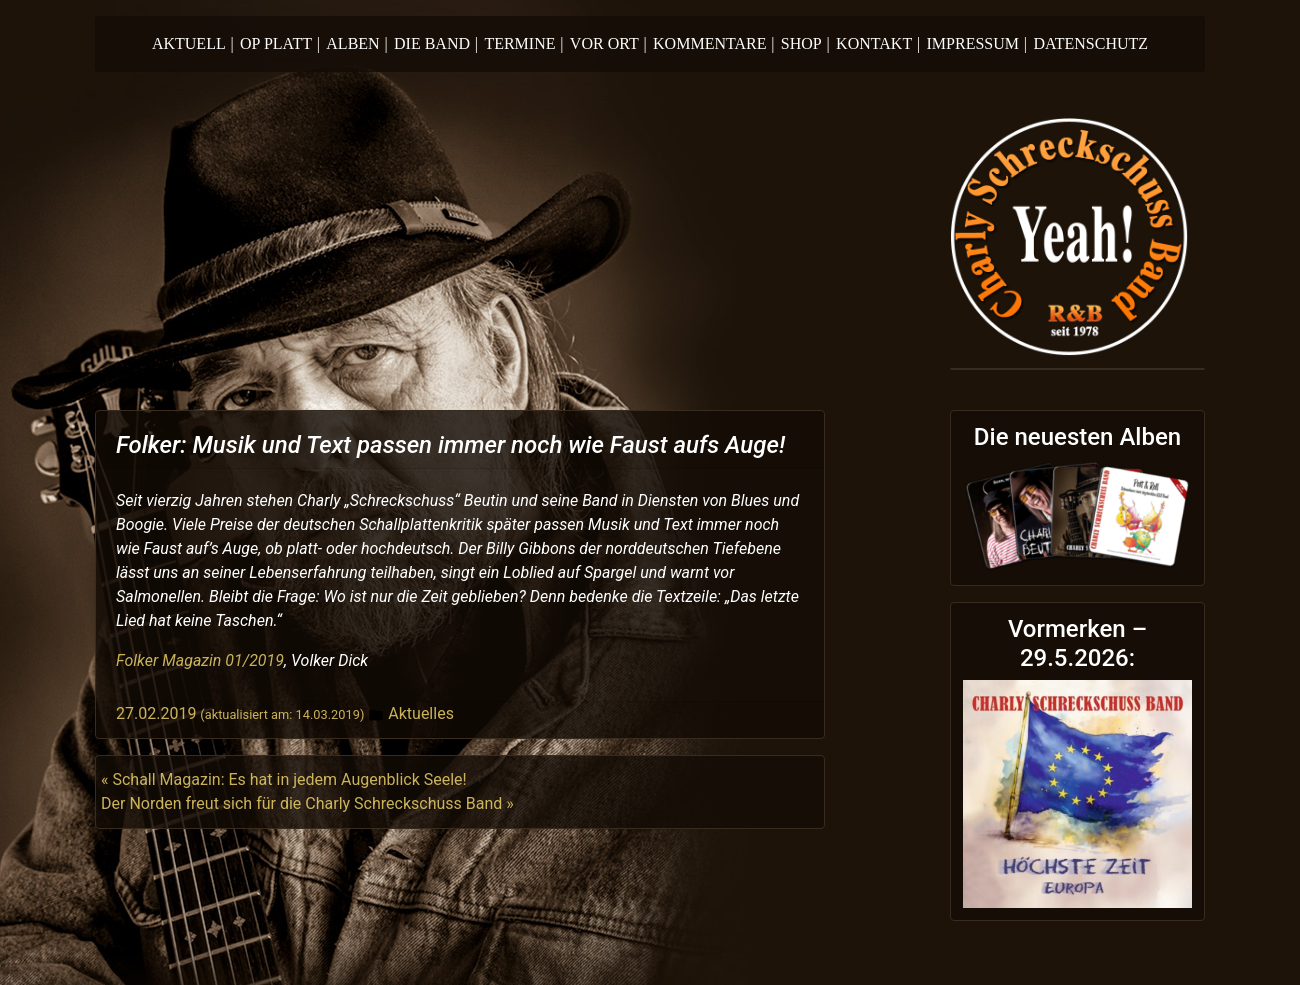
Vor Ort (608, 43)
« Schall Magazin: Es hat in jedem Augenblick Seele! (284, 779)
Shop (805, 43)
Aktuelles (421, 713)
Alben (356, 43)
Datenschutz (1090, 43)
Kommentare (713, 43)
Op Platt (280, 43)
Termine (523, 43)
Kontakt (878, 43)
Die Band (436, 43)
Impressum (977, 43)
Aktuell (193, 43)
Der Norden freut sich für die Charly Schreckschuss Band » (307, 803)
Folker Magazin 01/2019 (200, 660)
